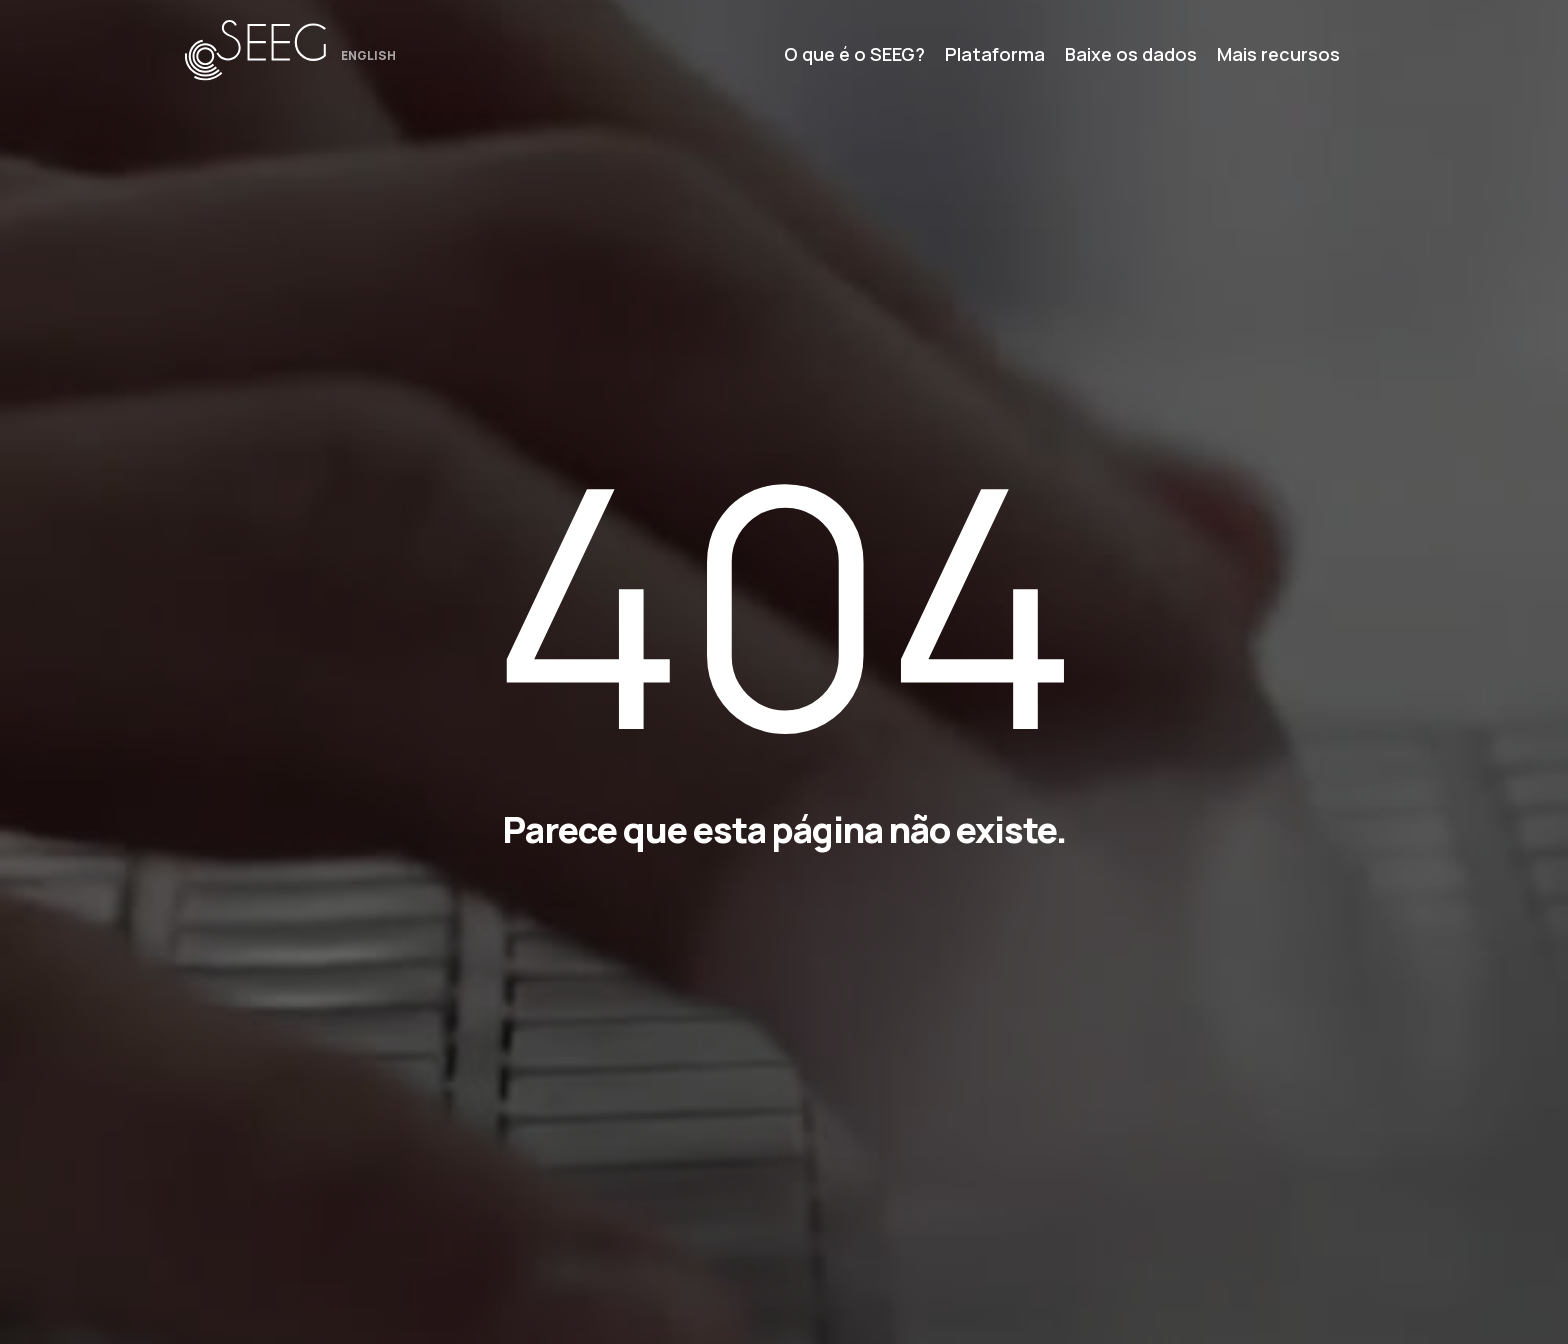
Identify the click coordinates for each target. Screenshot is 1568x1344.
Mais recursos (1278, 54)
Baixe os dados (1131, 54)
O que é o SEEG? (854, 54)
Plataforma (995, 54)
